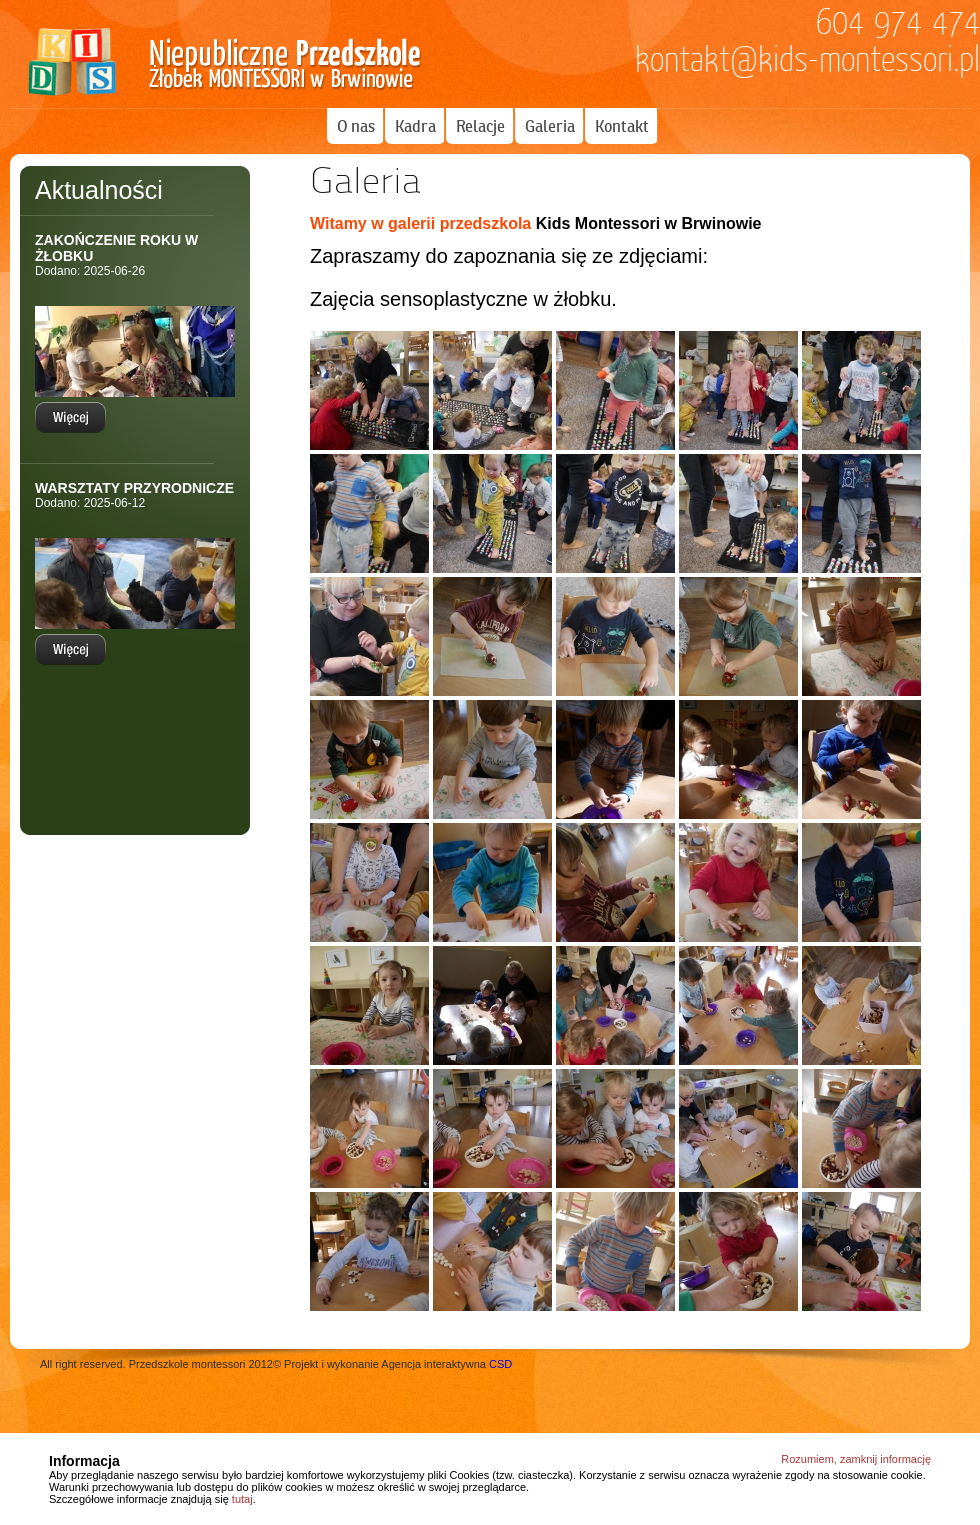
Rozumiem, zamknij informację (856, 1459)
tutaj (242, 1499)
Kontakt (622, 126)
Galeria (550, 126)
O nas (356, 126)
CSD (500, 1364)
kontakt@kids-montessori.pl (807, 60)
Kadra (415, 126)
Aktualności (99, 190)
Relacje (480, 126)
